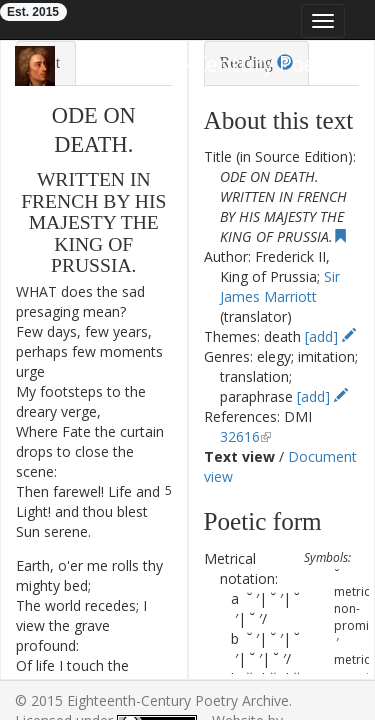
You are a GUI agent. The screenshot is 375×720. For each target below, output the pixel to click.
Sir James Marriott (280, 286)
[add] (330, 336)
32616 (240, 436)
